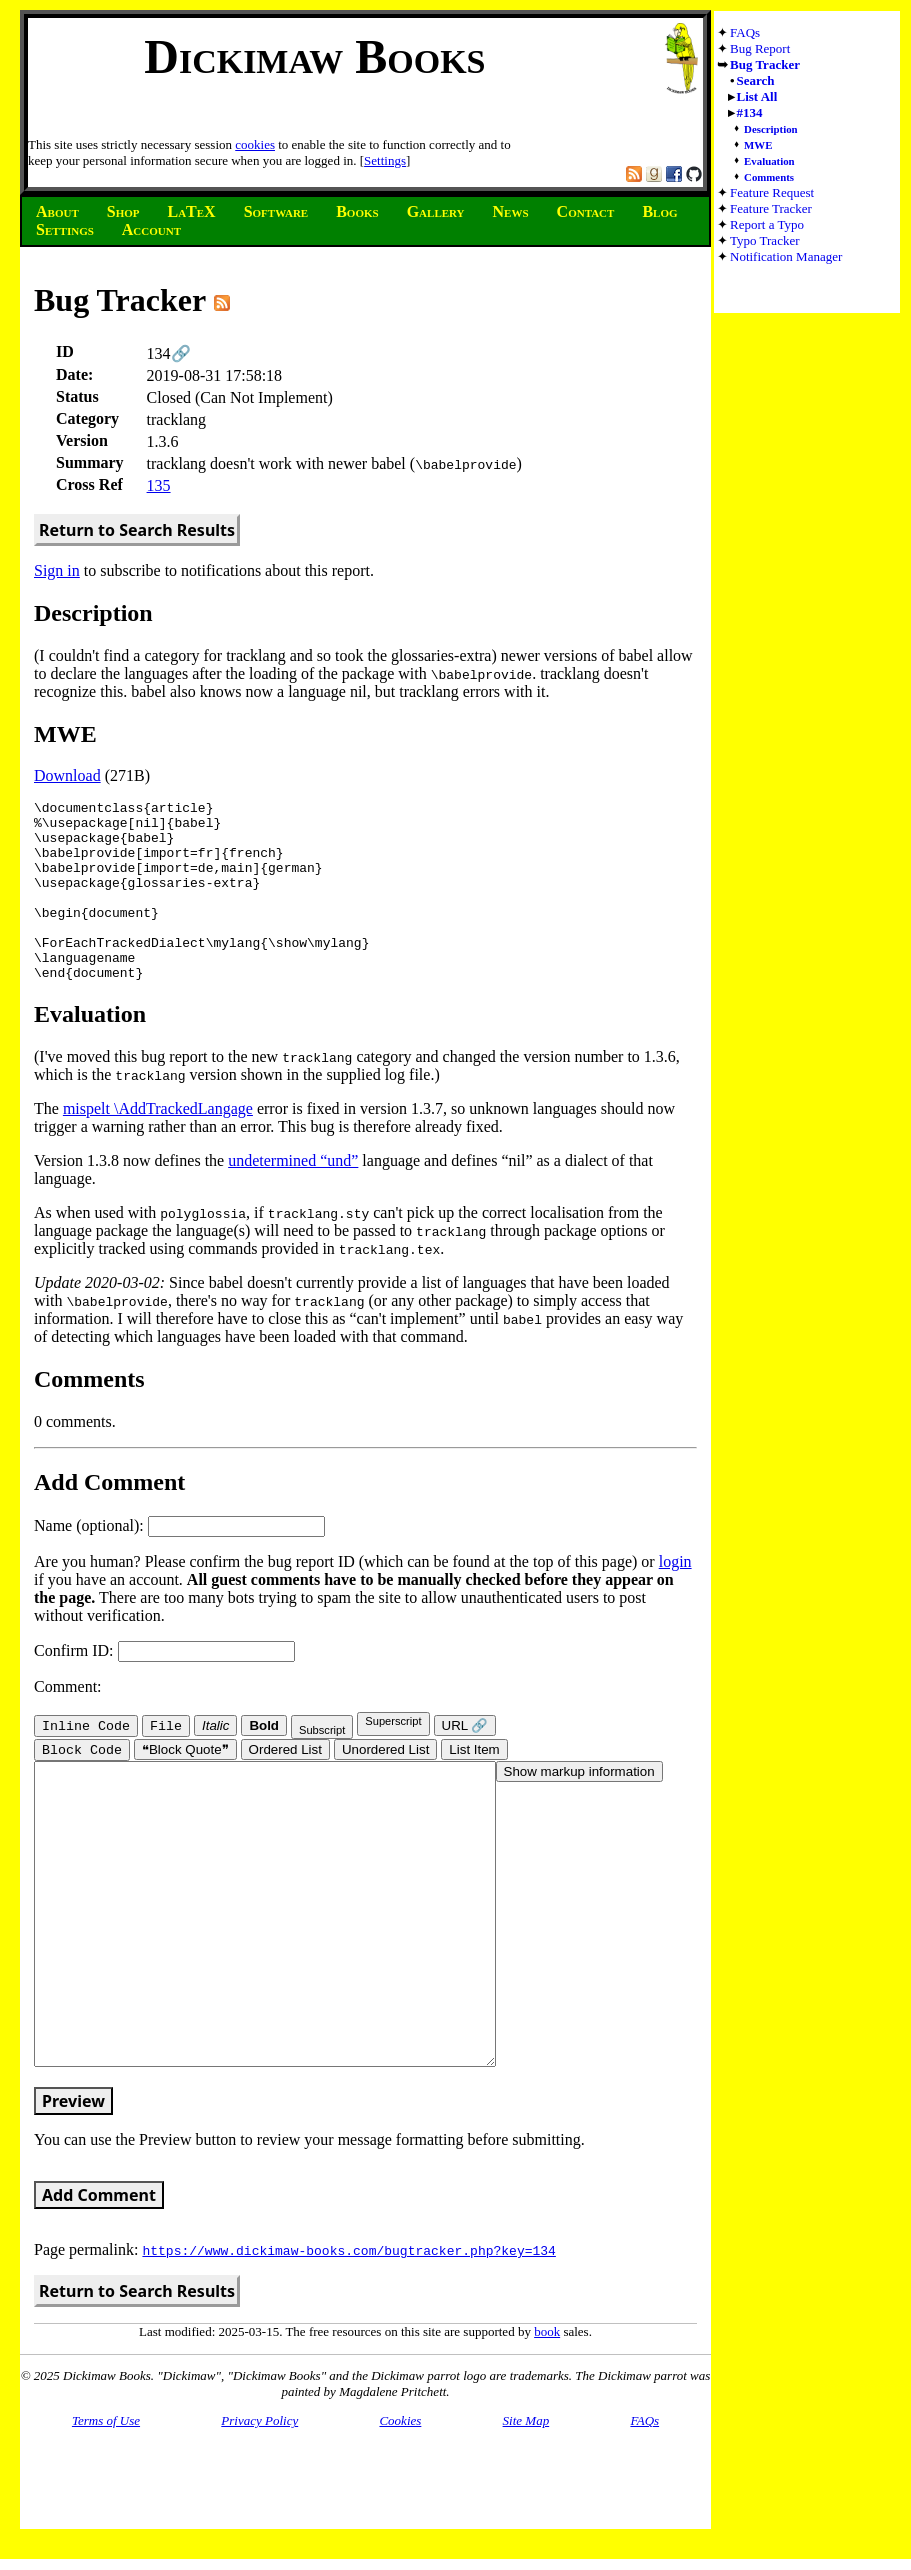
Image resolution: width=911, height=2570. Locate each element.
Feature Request (772, 192)
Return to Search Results (137, 530)
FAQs (745, 32)
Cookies (400, 2518)
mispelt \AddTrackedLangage (158, 1144)
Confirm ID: (164, 1686)
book (547, 2429)
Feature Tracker (771, 208)
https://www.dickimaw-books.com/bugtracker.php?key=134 (348, 2348)
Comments (769, 177)
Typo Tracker (765, 240)
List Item (474, 1787)
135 (159, 485)
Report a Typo (767, 224)
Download (67, 775)
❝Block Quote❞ (185, 1787)
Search (756, 80)
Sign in (57, 570)
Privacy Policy (259, 2518)
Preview (73, 2199)
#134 (750, 112)
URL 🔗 (465, 1761)
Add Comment (99, 2293)
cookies (255, 144)
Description (771, 129)
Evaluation (769, 161)
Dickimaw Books (314, 56)
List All (757, 96)
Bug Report (760, 48)
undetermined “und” (293, 1196)
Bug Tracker (765, 64)
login (675, 1597)
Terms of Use (106, 2518)
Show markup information (579, 1809)
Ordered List (285, 1787)
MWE (758, 145)
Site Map (526, 2518)
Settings (385, 160)
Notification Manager (786, 256)
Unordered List (385, 1787)
